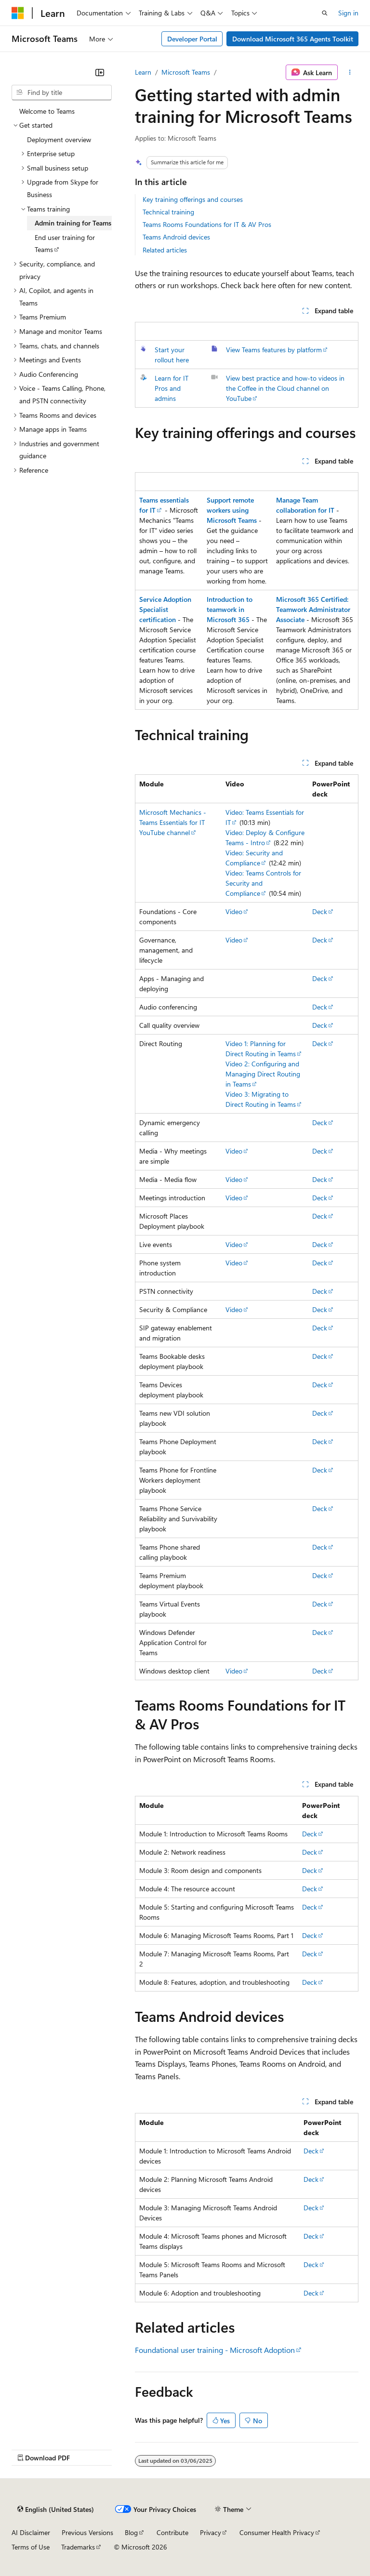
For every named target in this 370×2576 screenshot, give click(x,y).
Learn (143, 72)
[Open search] (324, 13)
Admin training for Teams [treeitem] (73, 222)
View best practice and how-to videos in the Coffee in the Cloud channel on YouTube (285, 388)
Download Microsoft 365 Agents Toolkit (292, 38)
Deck (319, 911)
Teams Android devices (176, 236)
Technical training (168, 211)
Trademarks (78, 2546)
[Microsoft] (18, 13)
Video (233, 911)
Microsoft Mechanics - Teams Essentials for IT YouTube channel (172, 822)
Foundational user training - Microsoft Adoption (215, 2350)
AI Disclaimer (31, 2532)
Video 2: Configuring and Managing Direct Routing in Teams (262, 1074)
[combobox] (62, 92)
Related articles (165, 249)
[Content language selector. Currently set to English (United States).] (56, 2509)
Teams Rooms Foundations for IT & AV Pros (207, 224)
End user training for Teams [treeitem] (65, 243)
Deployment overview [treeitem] (59, 139)
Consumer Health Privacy (276, 2532)
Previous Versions (87, 2532)
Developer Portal (192, 38)
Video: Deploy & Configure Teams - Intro (264, 837)
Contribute (172, 2532)
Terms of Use (31, 2546)
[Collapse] (100, 72)
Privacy (210, 2532)
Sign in (348, 12)
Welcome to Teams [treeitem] (47, 111)
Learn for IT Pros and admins (171, 388)
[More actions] (350, 72)
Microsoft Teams (185, 72)
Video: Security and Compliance (254, 857)
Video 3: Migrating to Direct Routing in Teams (260, 1099)
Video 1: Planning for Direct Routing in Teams (260, 1048)
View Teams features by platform (274, 349)
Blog (131, 2532)
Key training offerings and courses (193, 199)
